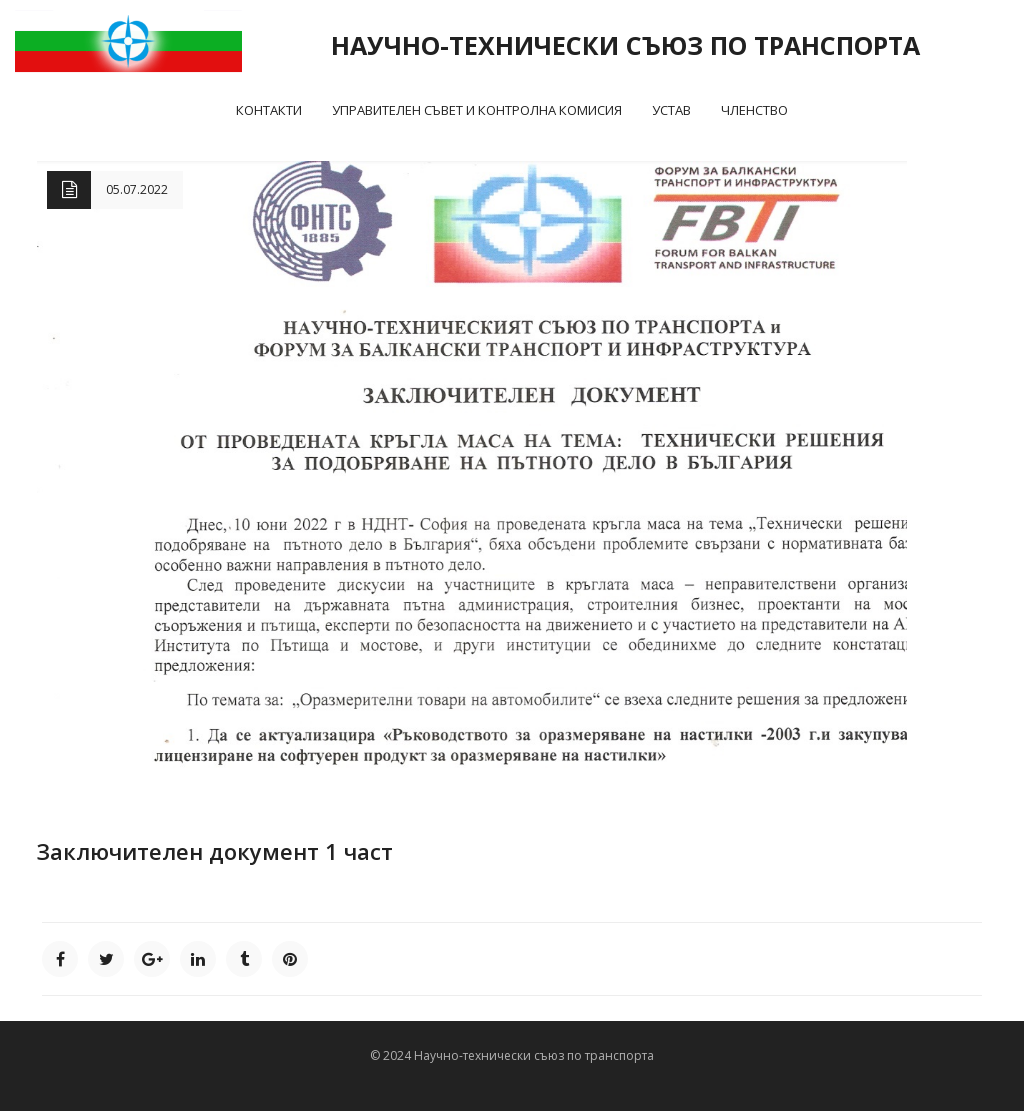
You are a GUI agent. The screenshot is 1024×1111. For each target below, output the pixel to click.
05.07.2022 (137, 189)
